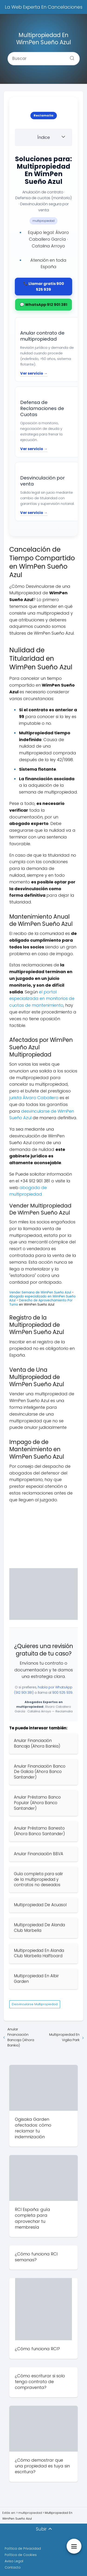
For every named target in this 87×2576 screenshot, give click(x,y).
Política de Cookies (21, 2554)
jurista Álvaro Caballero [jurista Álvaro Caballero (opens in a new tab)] (33, 1098)
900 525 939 (62, 1692)
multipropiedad (43, 221)
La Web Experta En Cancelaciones (43, 7)
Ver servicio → (34, 373)
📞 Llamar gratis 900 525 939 (43, 286)
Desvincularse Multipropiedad (35, 2004)
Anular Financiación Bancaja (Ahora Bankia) (20, 2037)
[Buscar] (70, 57)
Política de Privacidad (23, 2548)
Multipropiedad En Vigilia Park (64, 2037)
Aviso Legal (14, 2561)
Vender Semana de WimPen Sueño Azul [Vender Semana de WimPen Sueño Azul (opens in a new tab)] (40, 1292)
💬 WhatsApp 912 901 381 (43, 304)
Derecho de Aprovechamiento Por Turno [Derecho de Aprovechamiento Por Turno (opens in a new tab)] (41, 1302)
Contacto (13, 2567)
